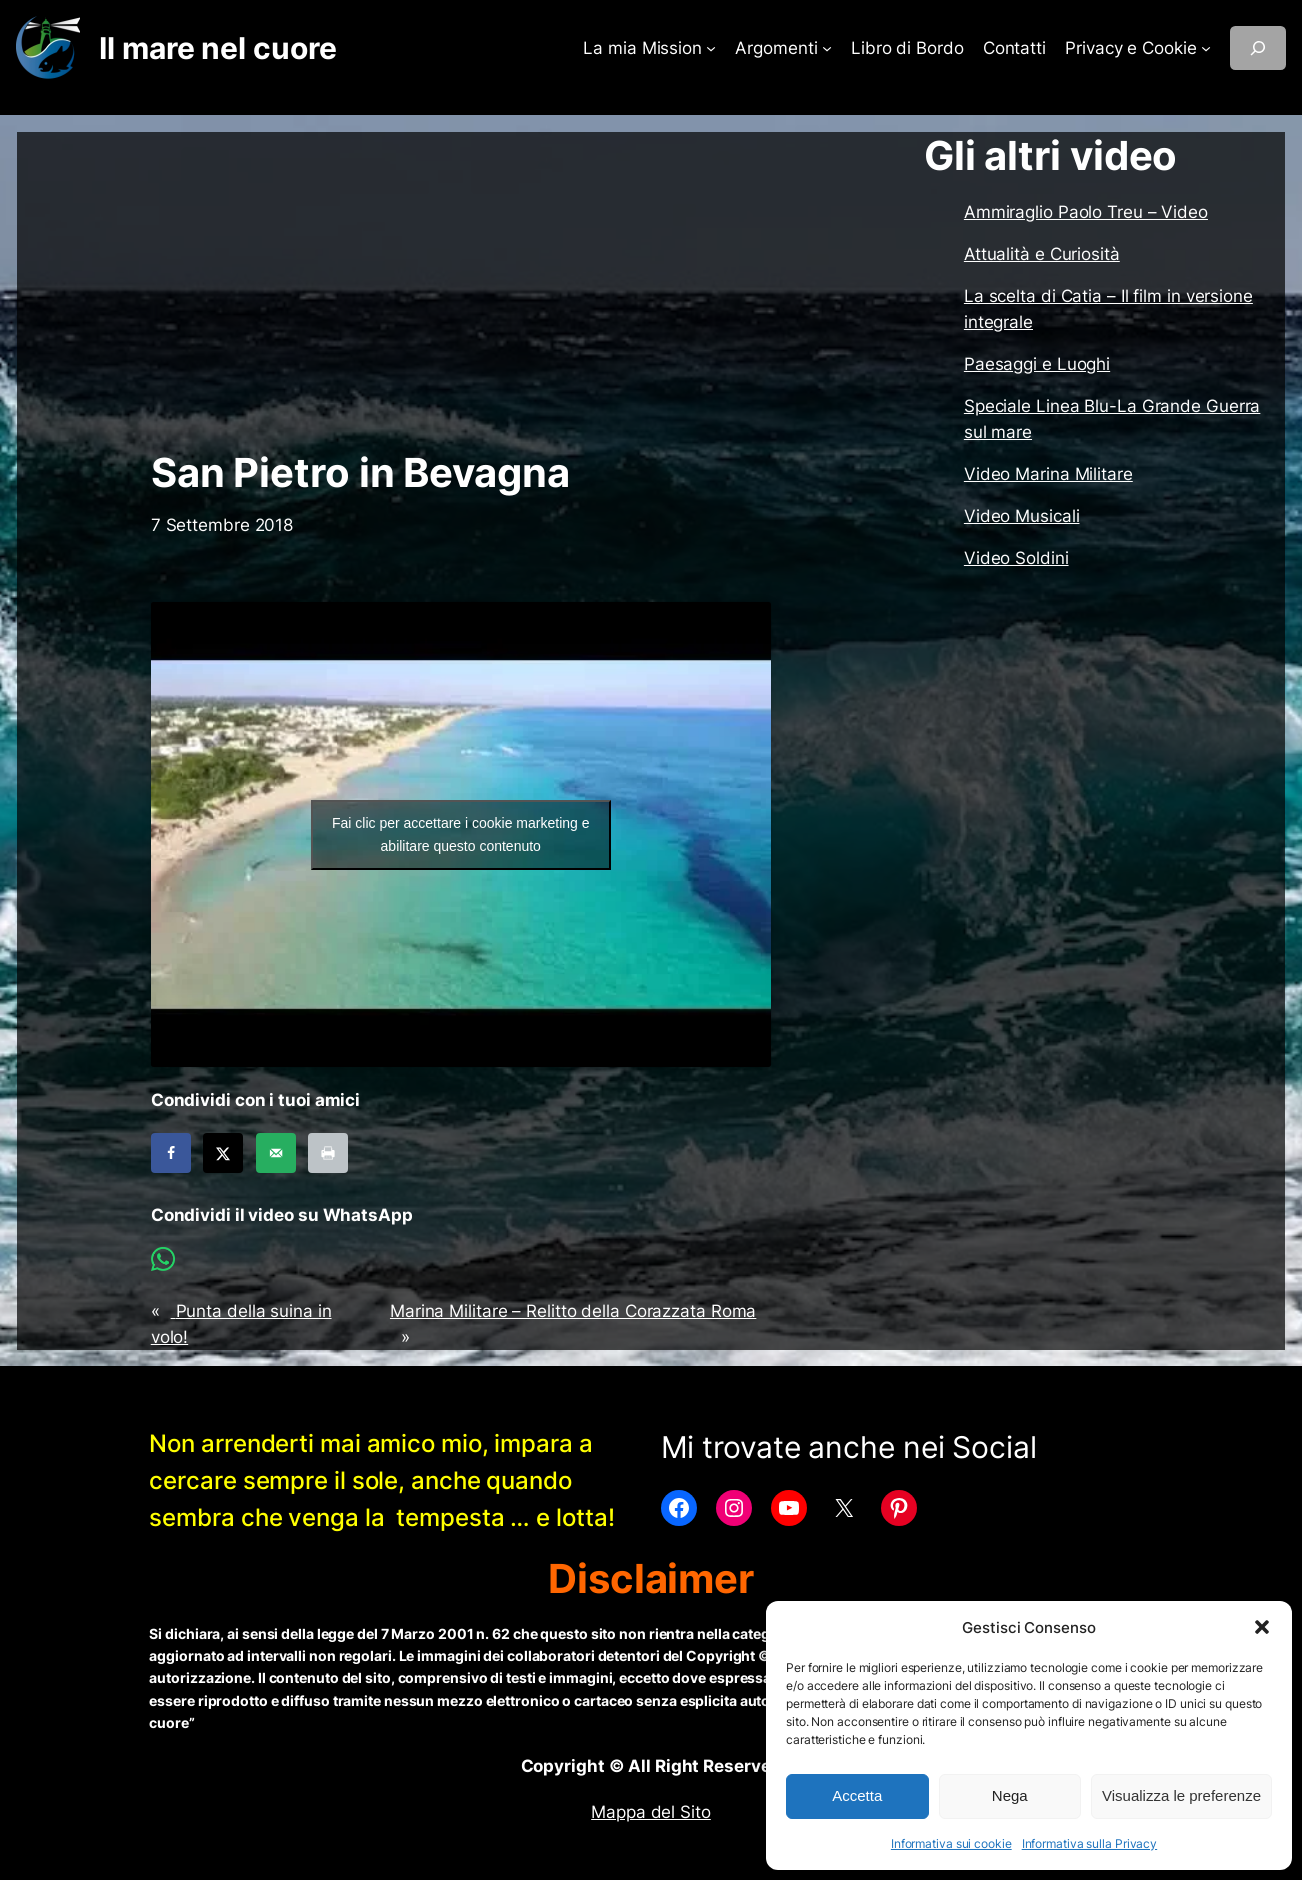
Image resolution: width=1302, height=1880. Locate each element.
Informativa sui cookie (951, 1843)
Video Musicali (1022, 516)
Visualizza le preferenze (1181, 1795)
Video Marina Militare (1048, 474)
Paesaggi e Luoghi (1037, 364)
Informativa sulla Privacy (1090, 1843)
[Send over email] (276, 1153)
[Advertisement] (461, 291)
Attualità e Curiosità (1042, 254)
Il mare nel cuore (217, 48)
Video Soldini (1016, 558)
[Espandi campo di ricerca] (1258, 48)
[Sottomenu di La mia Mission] (711, 48)
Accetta (857, 1795)
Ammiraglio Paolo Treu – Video (1086, 212)
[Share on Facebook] (171, 1153)
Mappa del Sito (651, 1812)
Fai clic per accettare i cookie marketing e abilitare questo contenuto (461, 834)
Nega (1010, 1795)
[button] (1262, 1627)
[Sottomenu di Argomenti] (827, 48)
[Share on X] (223, 1153)
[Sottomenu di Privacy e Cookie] (1206, 48)
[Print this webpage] (328, 1153)
